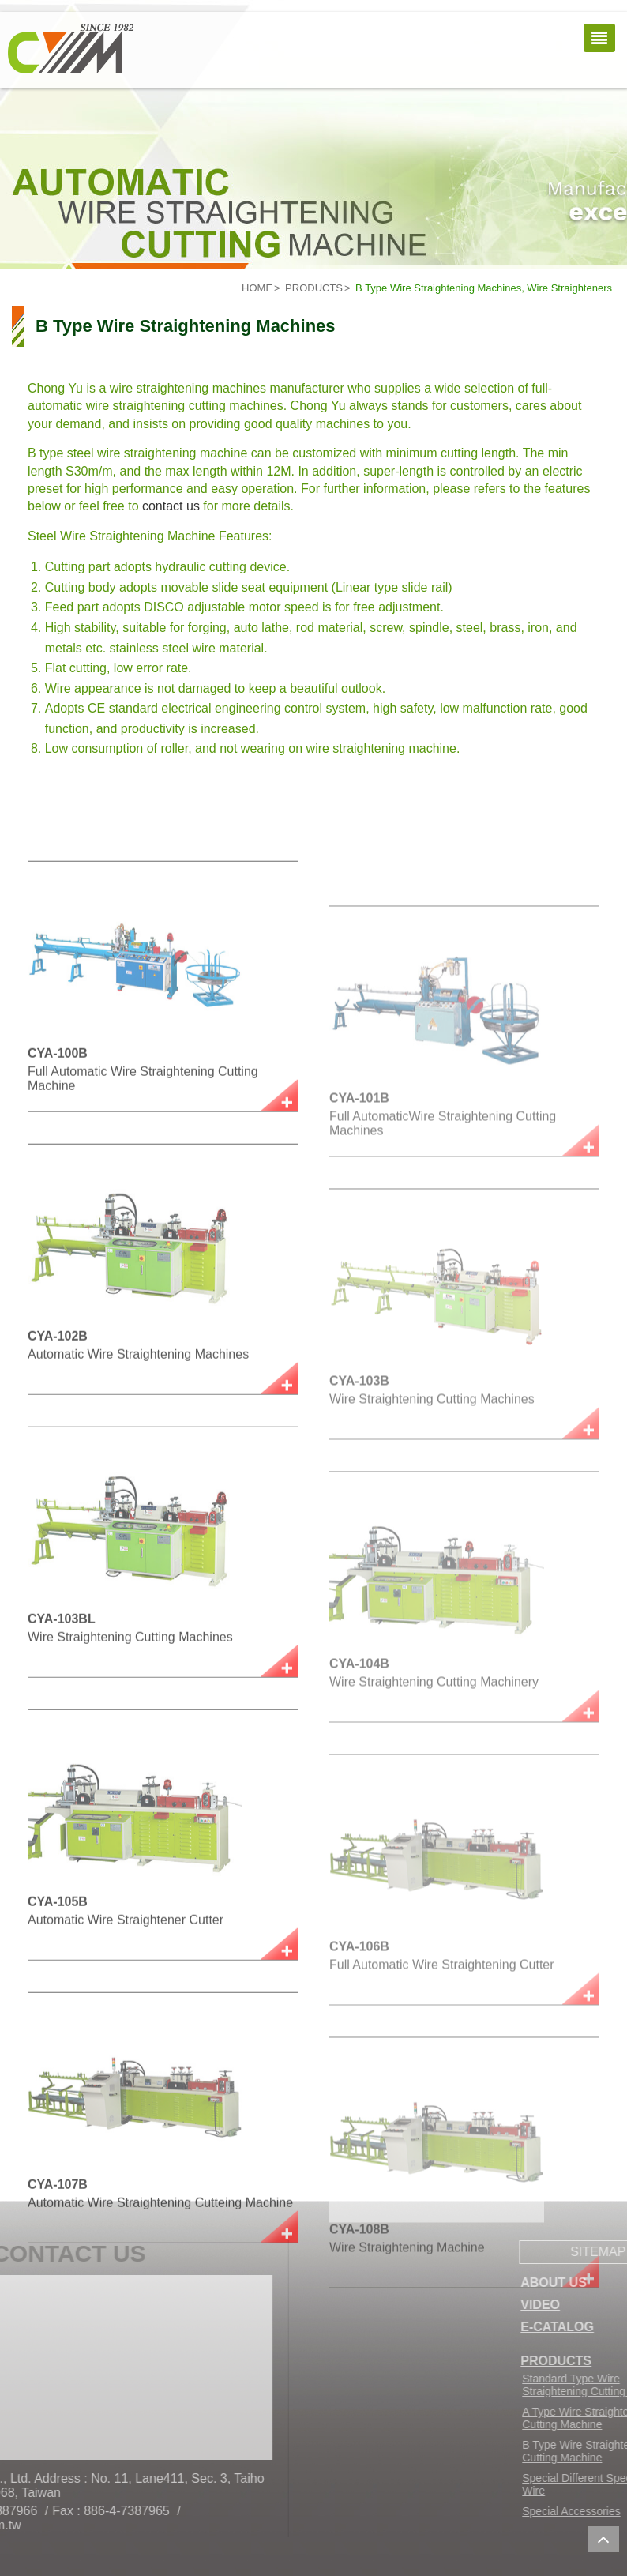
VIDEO (587, 2304)
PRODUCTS (314, 288)
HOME (257, 288)
